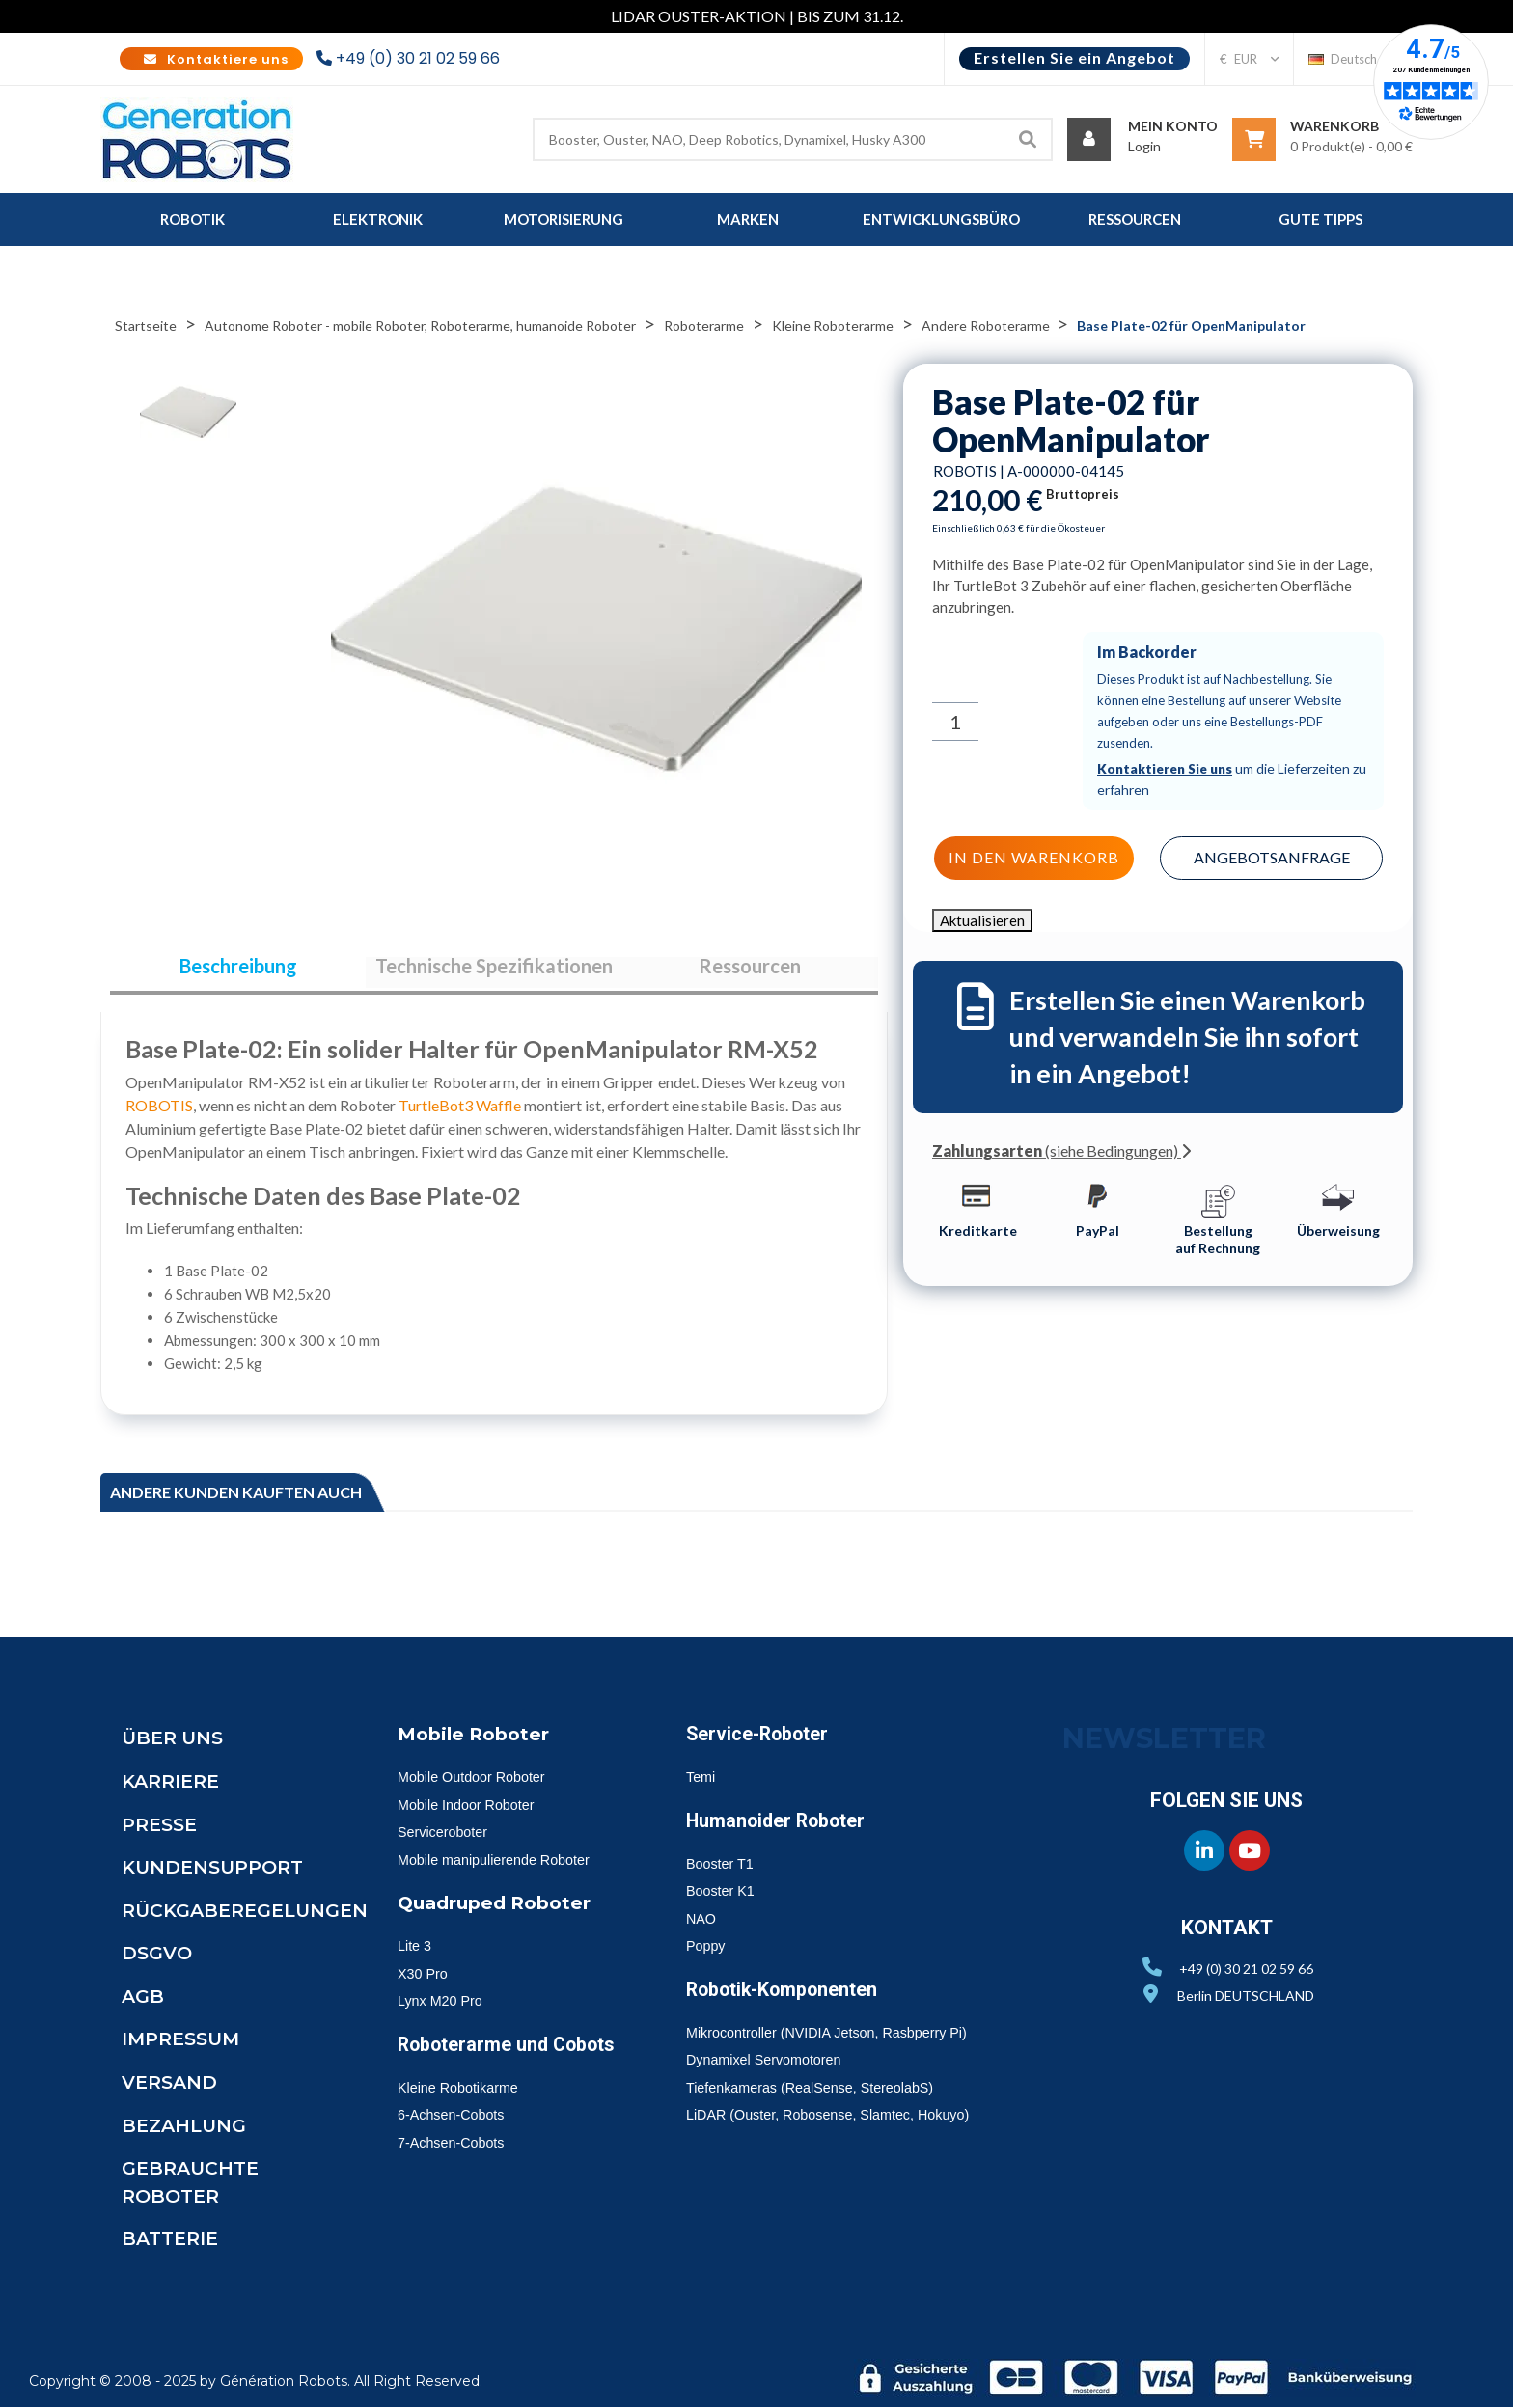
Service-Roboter (762, 1742)
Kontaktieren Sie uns (1166, 768)
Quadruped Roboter (500, 1910)
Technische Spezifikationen (494, 970)
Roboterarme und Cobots (479, 2061)
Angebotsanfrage (1273, 855)
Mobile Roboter (478, 1742)
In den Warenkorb (1032, 856)
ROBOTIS (159, 1114)
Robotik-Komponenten (792, 1998)
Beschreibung (238, 970)
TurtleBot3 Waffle (460, 1114)
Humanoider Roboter (783, 1829)
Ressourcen (750, 970)
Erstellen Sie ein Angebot (1074, 57)
